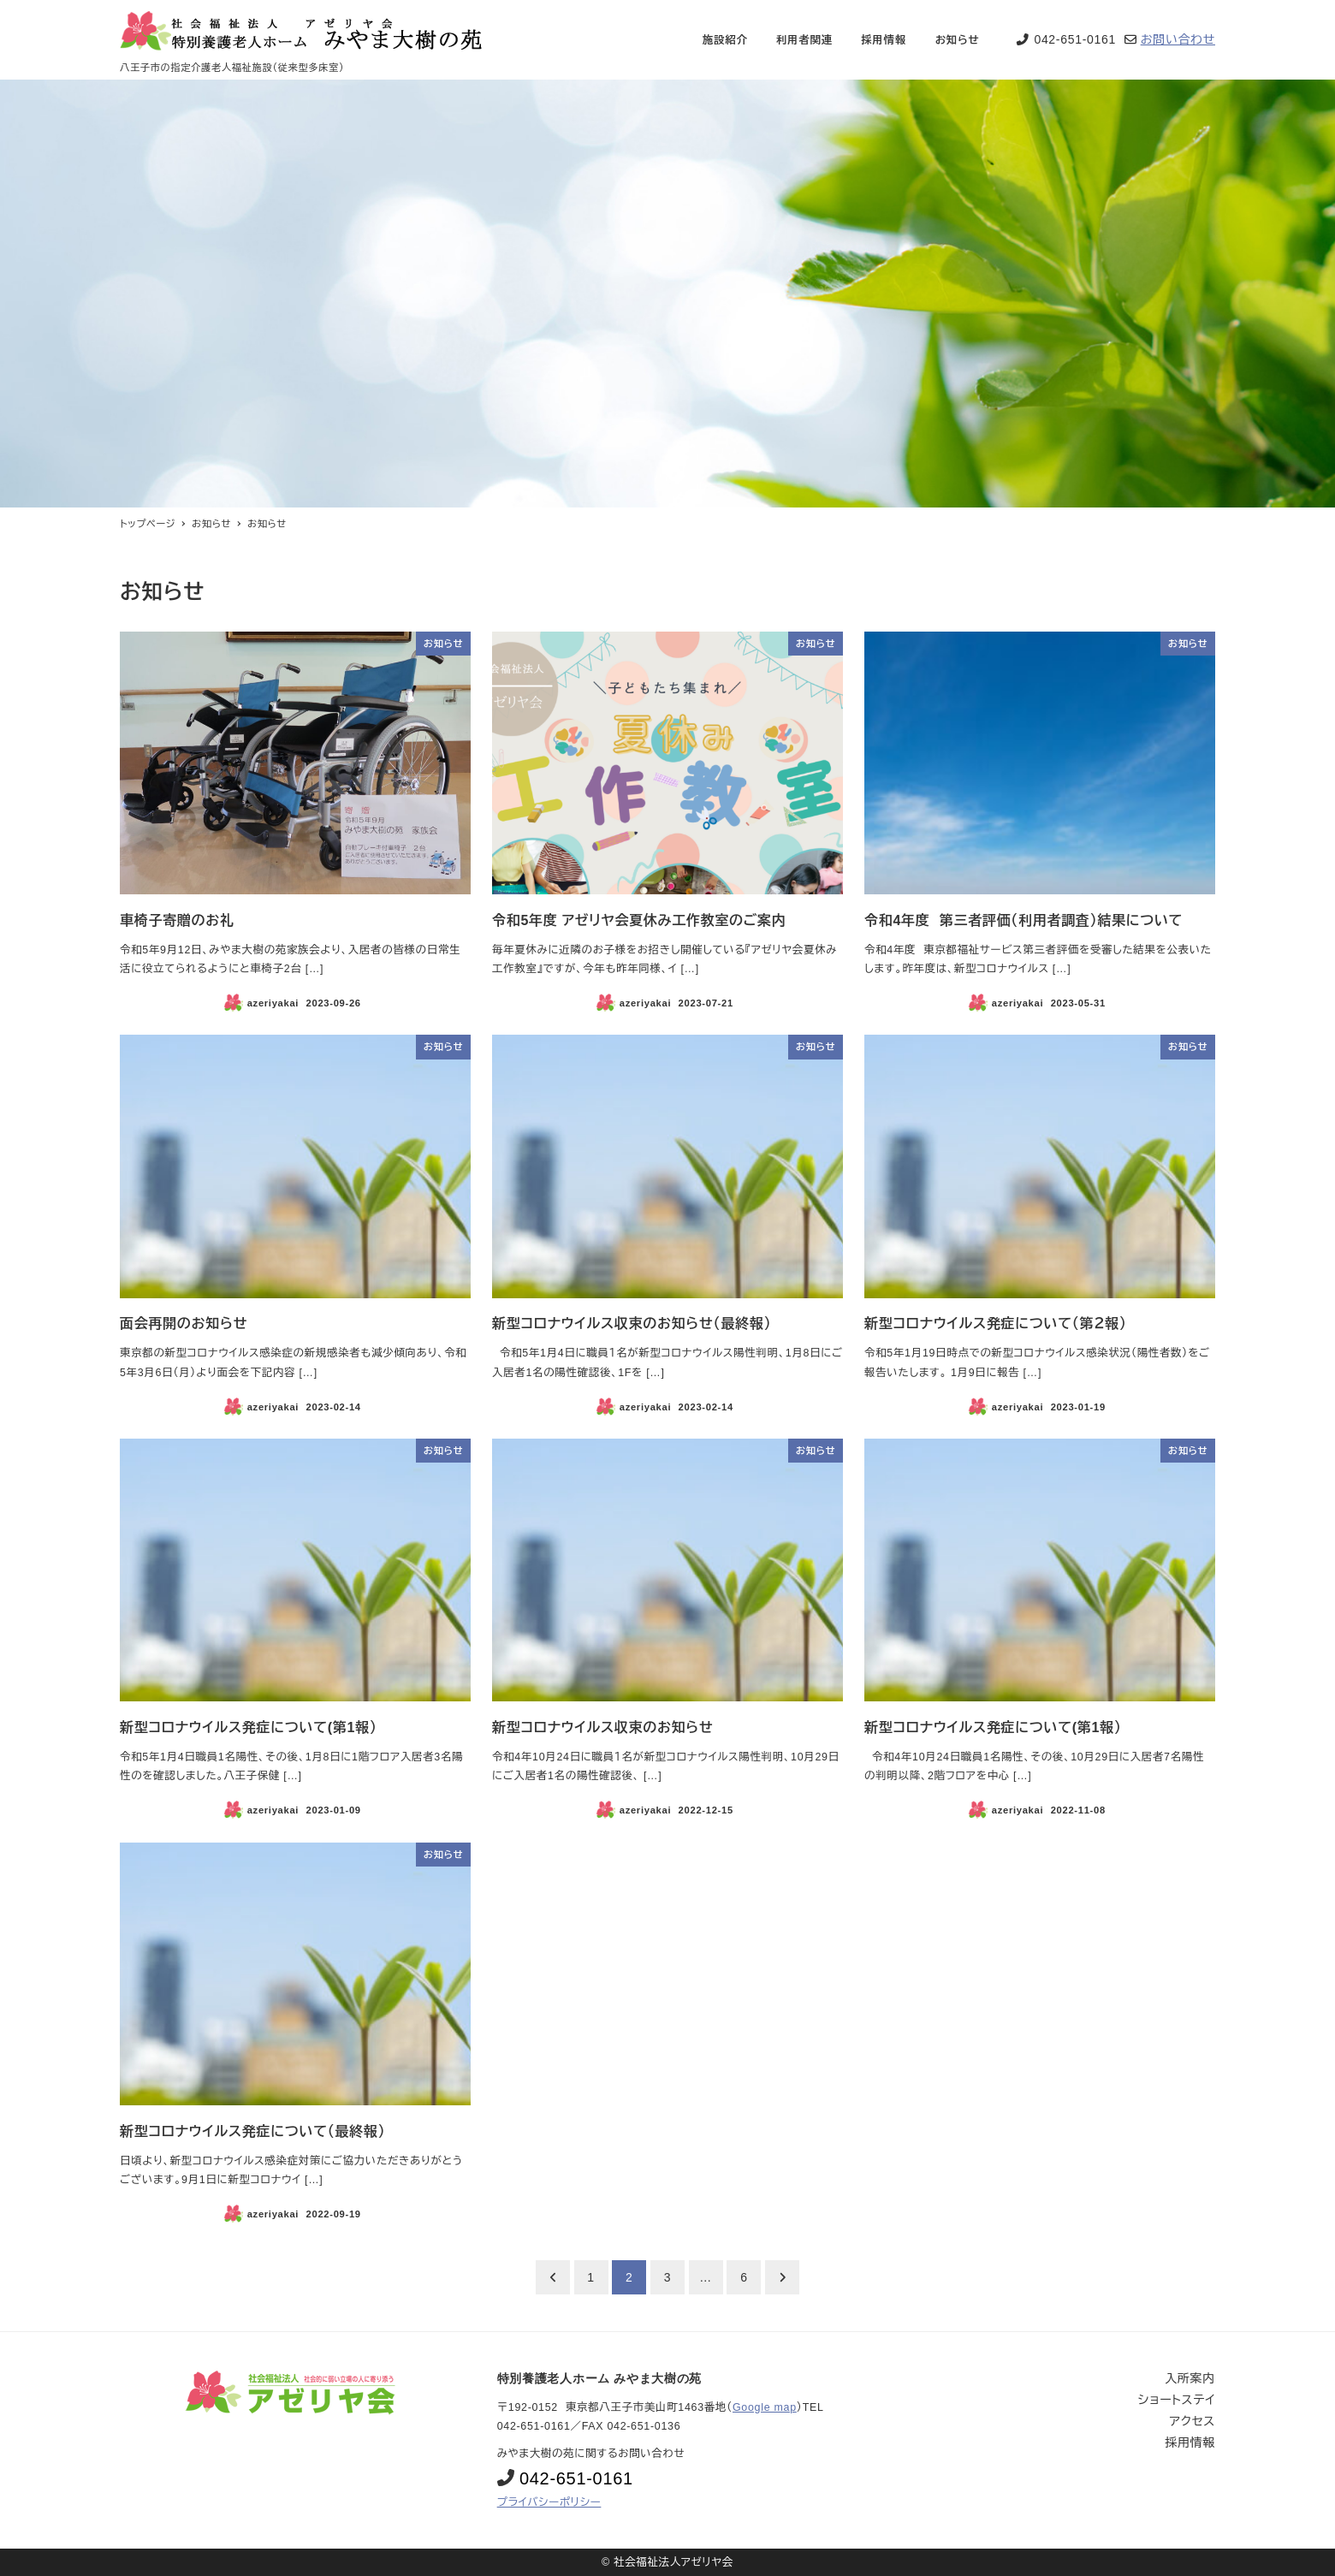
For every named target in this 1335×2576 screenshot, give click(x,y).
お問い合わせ (1178, 39)
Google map (765, 2407)
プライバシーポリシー (549, 2502)
